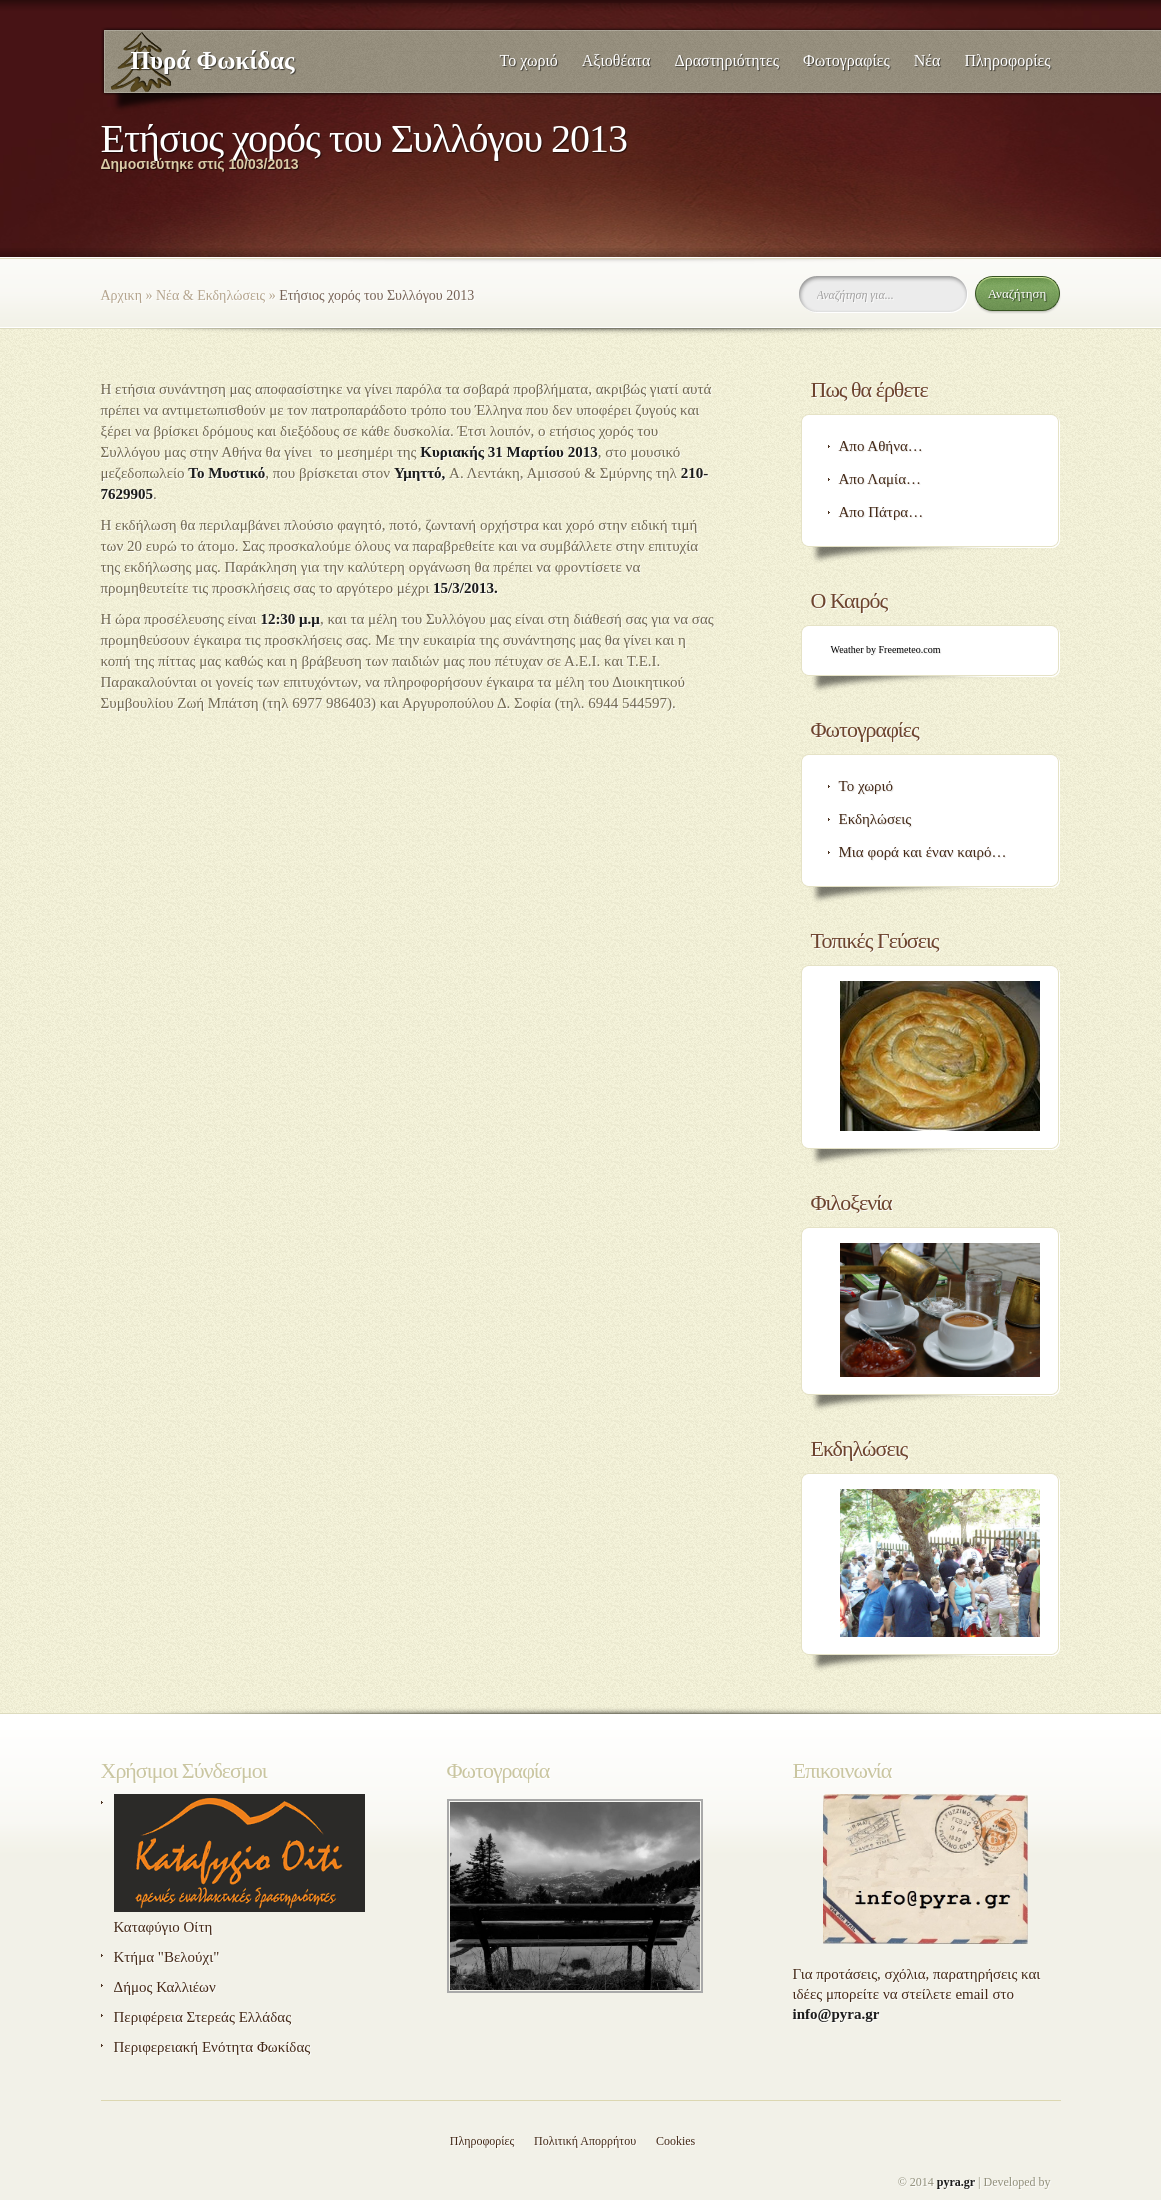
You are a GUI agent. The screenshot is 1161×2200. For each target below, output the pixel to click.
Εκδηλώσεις (875, 819)
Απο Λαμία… (880, 479)
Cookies (675, 2141)
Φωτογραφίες (846, 60)
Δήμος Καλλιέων (165, 1987)
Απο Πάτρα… (881, 512)
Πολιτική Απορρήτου (585, 2141)
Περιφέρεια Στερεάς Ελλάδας (203, 2017)
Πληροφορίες (1007, 60)
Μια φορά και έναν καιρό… (923, 852)
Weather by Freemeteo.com (886, 649)
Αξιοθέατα (616, 60)
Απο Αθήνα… (881, 446)
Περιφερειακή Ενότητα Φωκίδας (212, 2047)
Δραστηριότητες (726, 60)
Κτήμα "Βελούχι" (167, 1957)
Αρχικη (121, 295)
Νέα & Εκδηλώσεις (210, 295)
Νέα (927, 60)
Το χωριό (529, 60)
